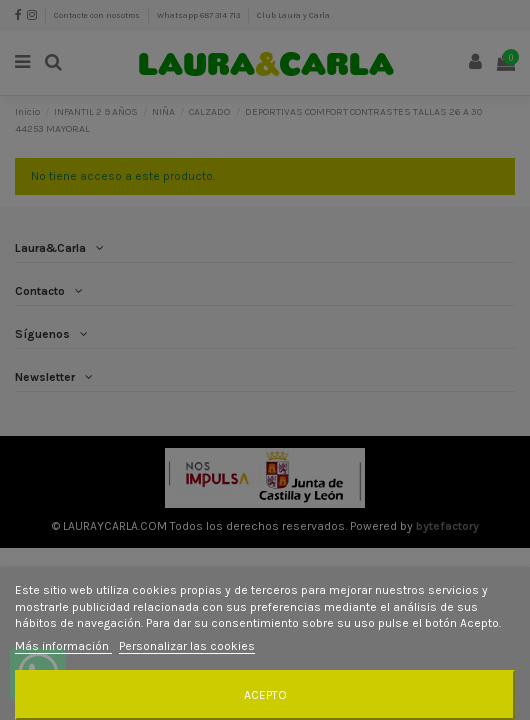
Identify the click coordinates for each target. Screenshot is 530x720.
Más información (63, 646)
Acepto (265, 695)
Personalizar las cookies (187, 646)
